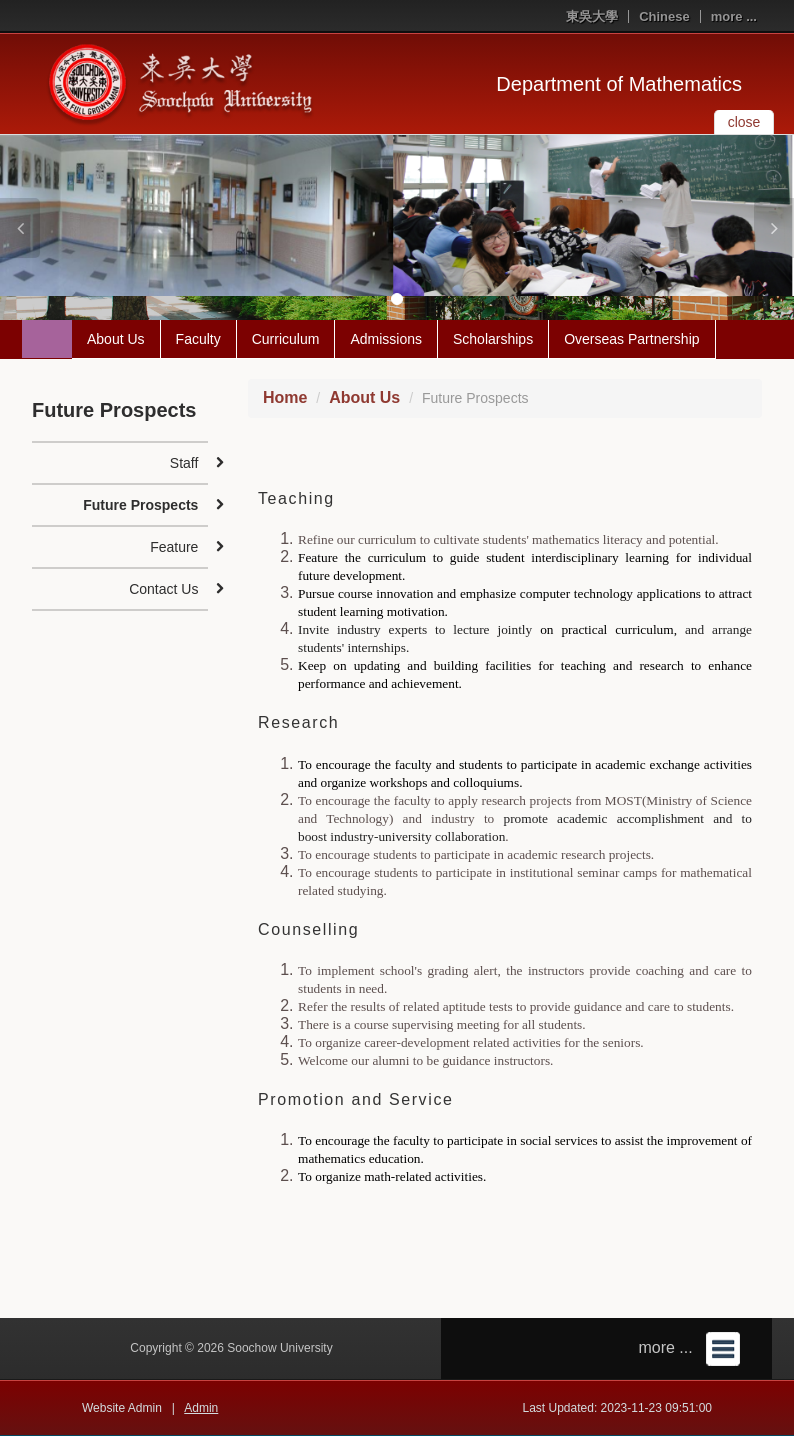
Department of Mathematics (619, 84)
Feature (174, 547)
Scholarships (493, 339)
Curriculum (286, 339)
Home (285, 397)
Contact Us (163, 589)
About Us (116, 339)
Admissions (386, 339)
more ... (734, 16)
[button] (20, 228)
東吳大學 (592, 16)
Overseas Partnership (631, 339)
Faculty (198, 339)
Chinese (664, 16)
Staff (184, 463)
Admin (201, 1408)
